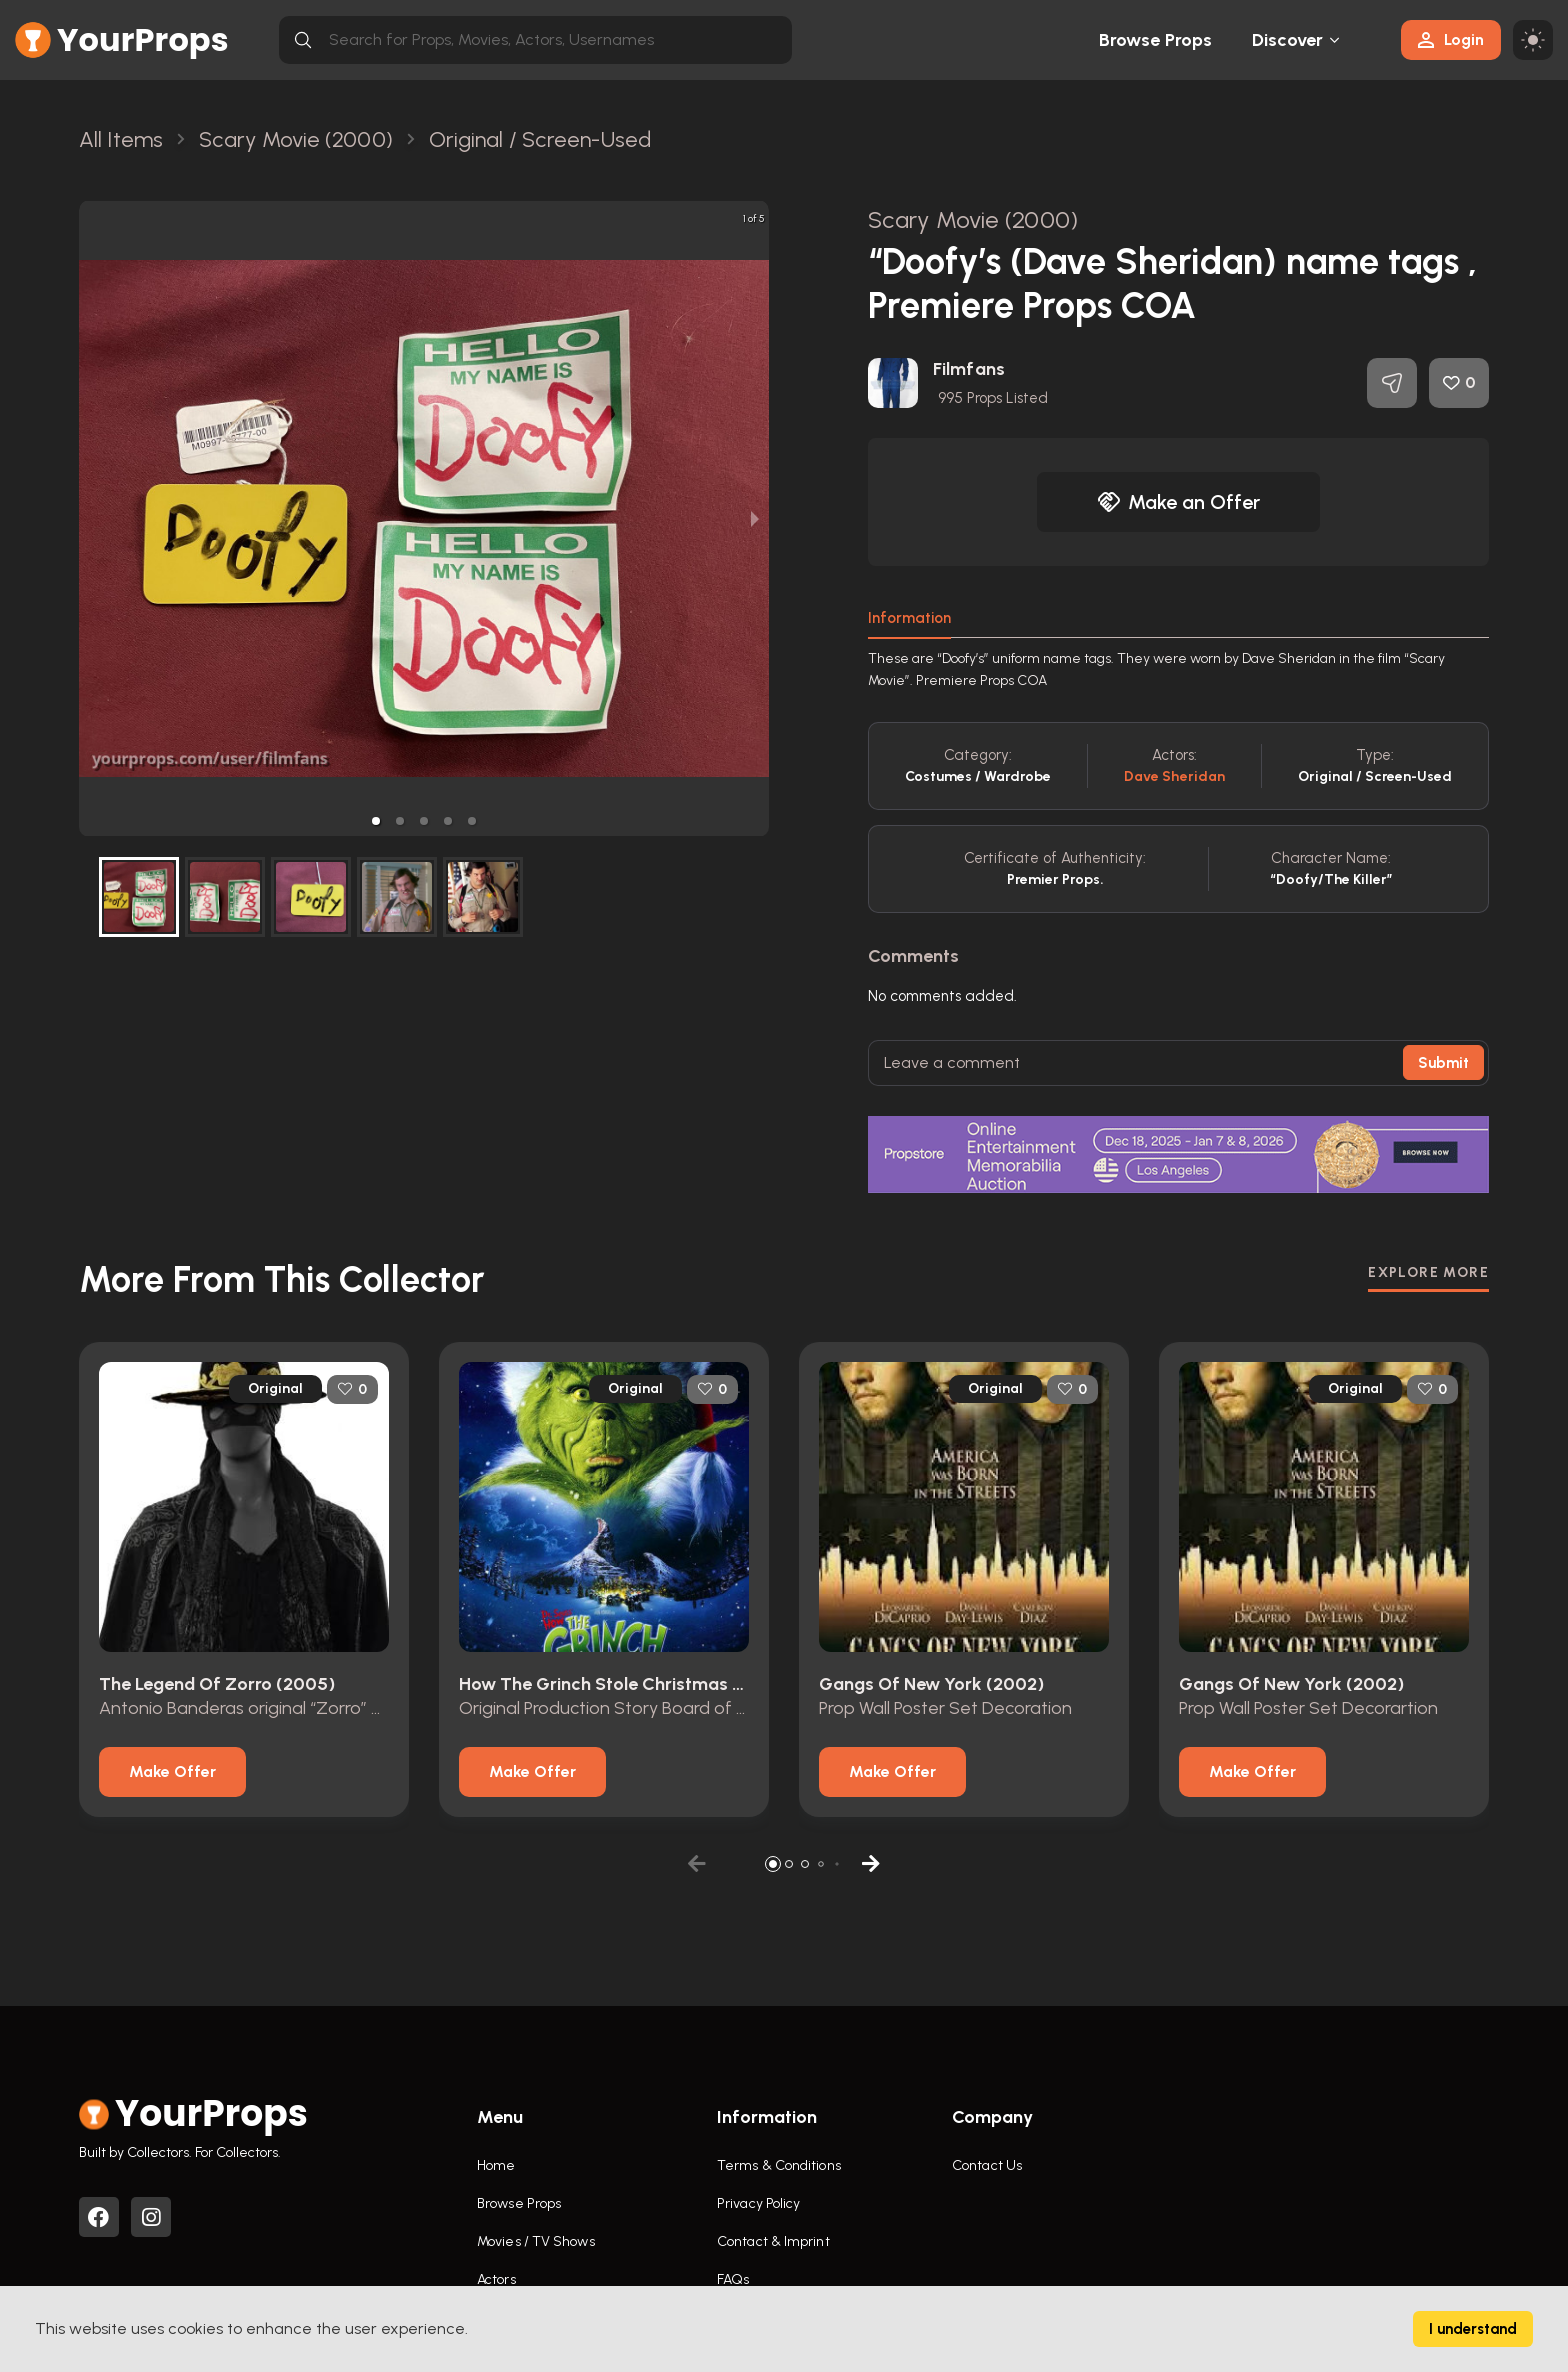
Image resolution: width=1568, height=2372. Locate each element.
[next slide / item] (755, 518)
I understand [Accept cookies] (1473, 2329)
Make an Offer (1179, 502)
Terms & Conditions (779, 2165)
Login (1451, 39)
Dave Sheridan (1174, 776)
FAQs (733, 2279)
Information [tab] (909, 618)
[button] (376, 821)
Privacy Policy (758, 2203)
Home (496, 2165)
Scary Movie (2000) (973, 219)
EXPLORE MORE (1428, 1272)
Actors (496, 2279)
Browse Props (1155, 40)
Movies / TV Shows (536, 2241)
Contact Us (987, 2165)
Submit (1443, 1063)
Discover (1288, 40)
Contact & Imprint (773, 2241)
